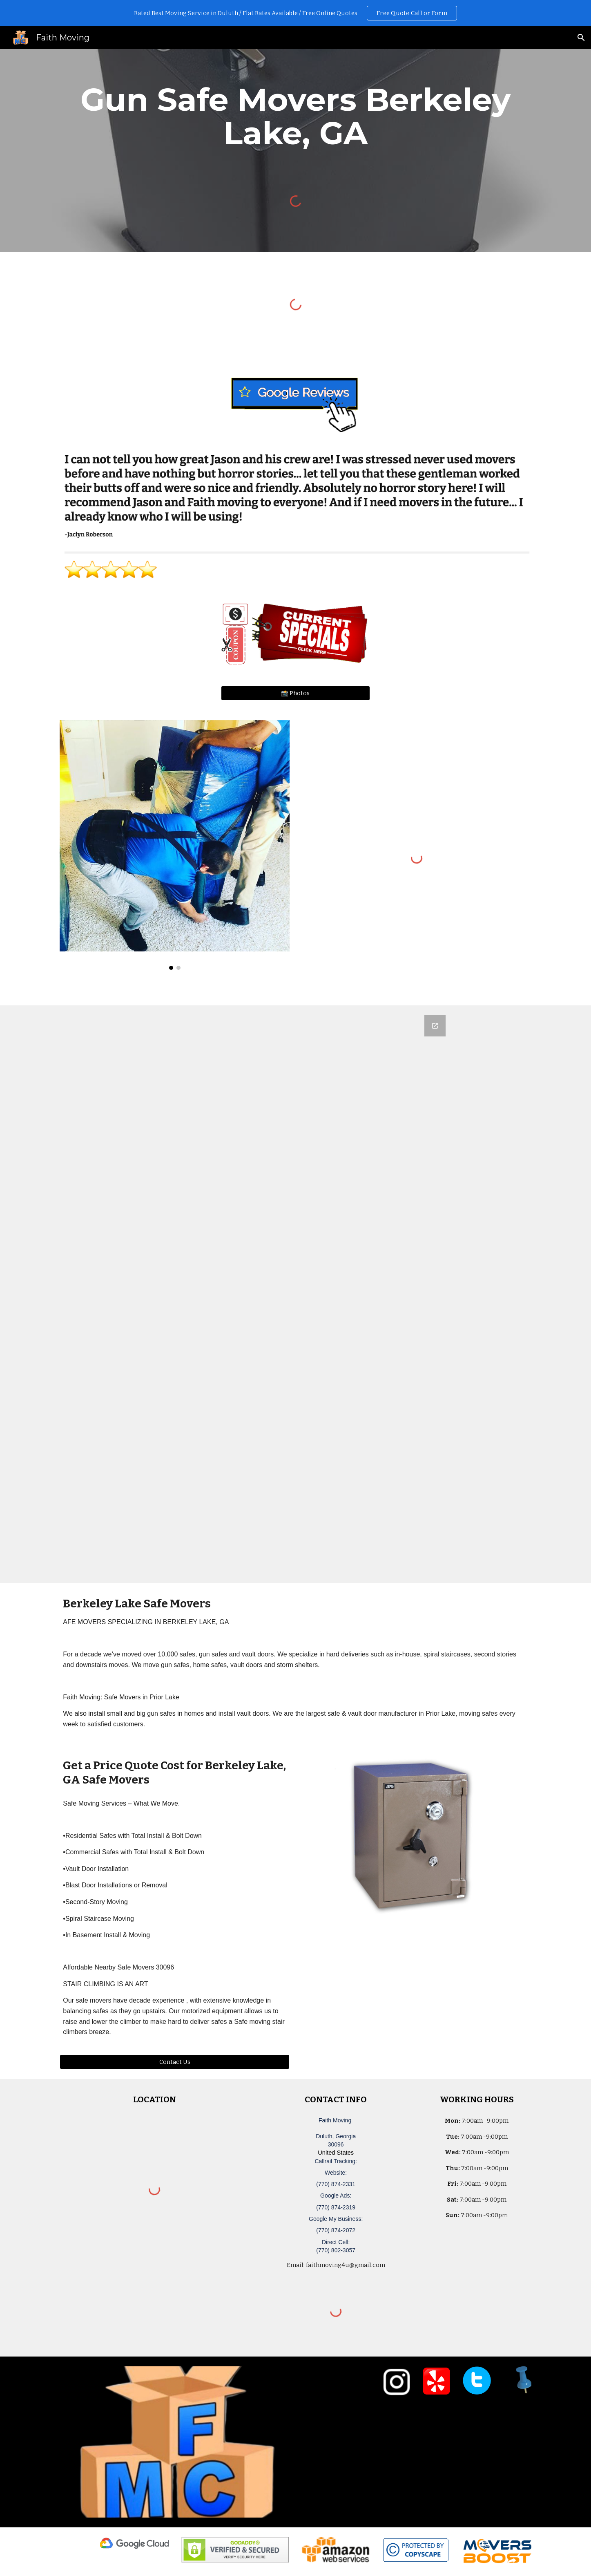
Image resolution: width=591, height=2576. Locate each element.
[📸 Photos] (295, 693)
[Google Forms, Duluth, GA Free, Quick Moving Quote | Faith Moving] (296, 1294)
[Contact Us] (174, 2061)
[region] (295, 13)
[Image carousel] (174, 845)
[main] (295, 116)
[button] (581, 37)
